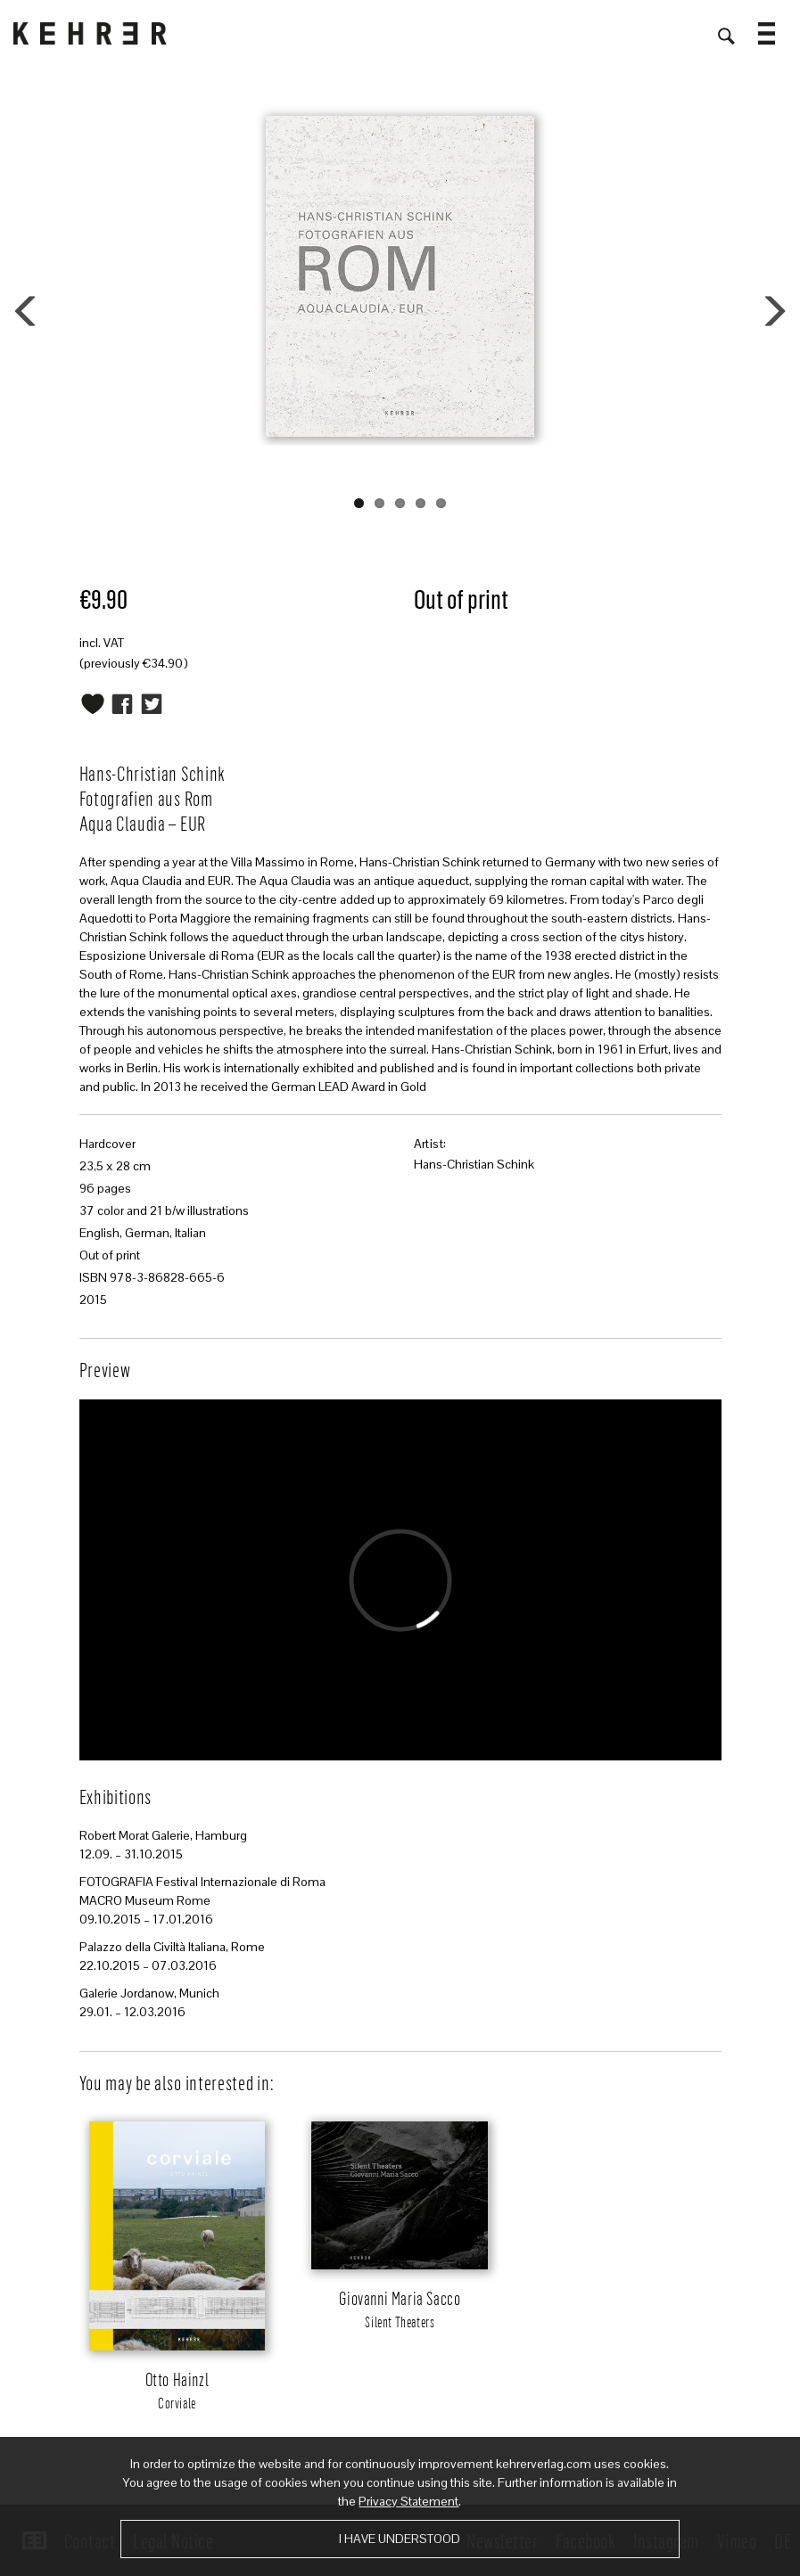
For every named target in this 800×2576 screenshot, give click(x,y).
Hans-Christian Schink (474, 1164)
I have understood (399, 2539)
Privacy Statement (408, 2501)
